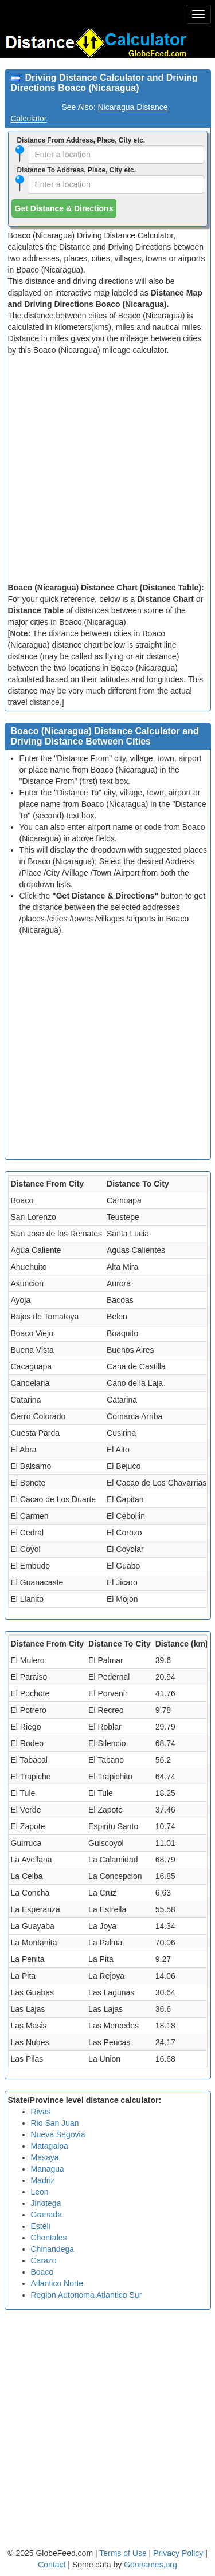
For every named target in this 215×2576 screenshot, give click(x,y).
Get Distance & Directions (64, 208)
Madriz (43, 2180)
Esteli (40, 2226)
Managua (47, 2168)
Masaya (45, 2157)
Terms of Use (123, 2553)
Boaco (42, 2271)
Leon (40, 2191)
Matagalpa (49, 2145)
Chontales (49, 2237)
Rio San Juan (55, 2123)
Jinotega (46, 2203)
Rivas (41, 2111)
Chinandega (53, 2249)
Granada (46, 2214)
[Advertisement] (107, 468)
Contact (51, 2564)
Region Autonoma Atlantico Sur (86, 2294)
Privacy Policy (179, 2553)
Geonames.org (150, 2564)
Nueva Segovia (58, 2134)
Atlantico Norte (57, 2283)
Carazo (44, 2260)
